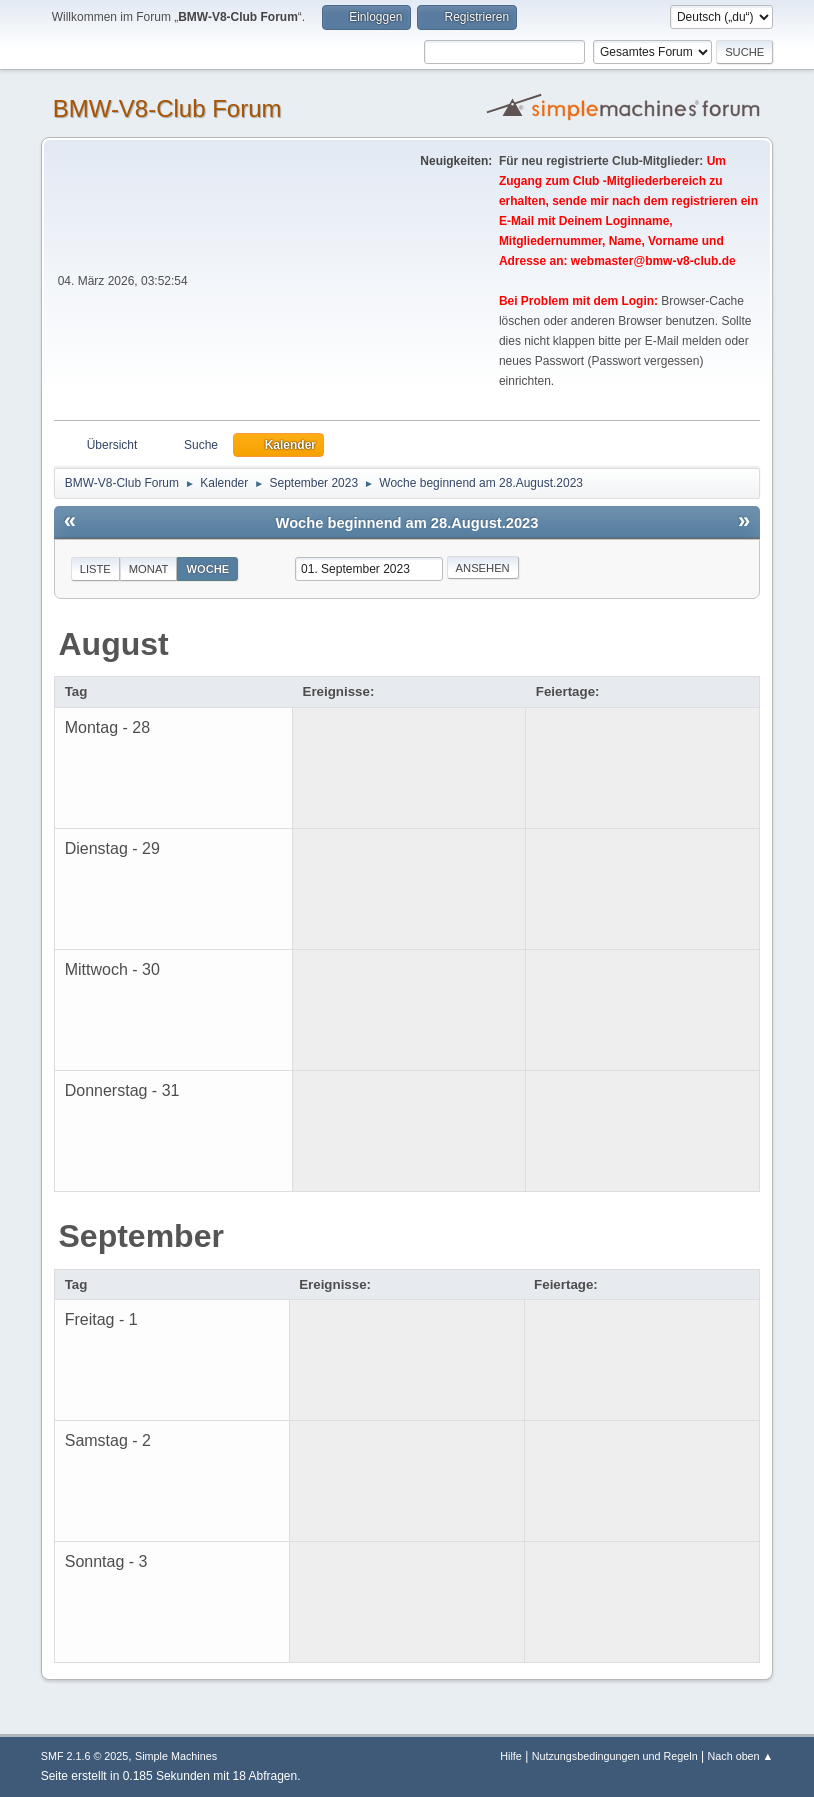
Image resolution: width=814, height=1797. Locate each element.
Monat (149, 569)
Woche (207, 569)
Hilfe (511, 1756)
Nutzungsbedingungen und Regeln (615, 1756)
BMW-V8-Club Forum (167, 108)
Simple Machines (176, 1756)
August (114, 644)
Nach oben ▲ (740, 1756)
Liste (95, 569)
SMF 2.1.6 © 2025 (85, 1756)
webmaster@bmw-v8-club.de (653, 261)
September (141, 1236)
